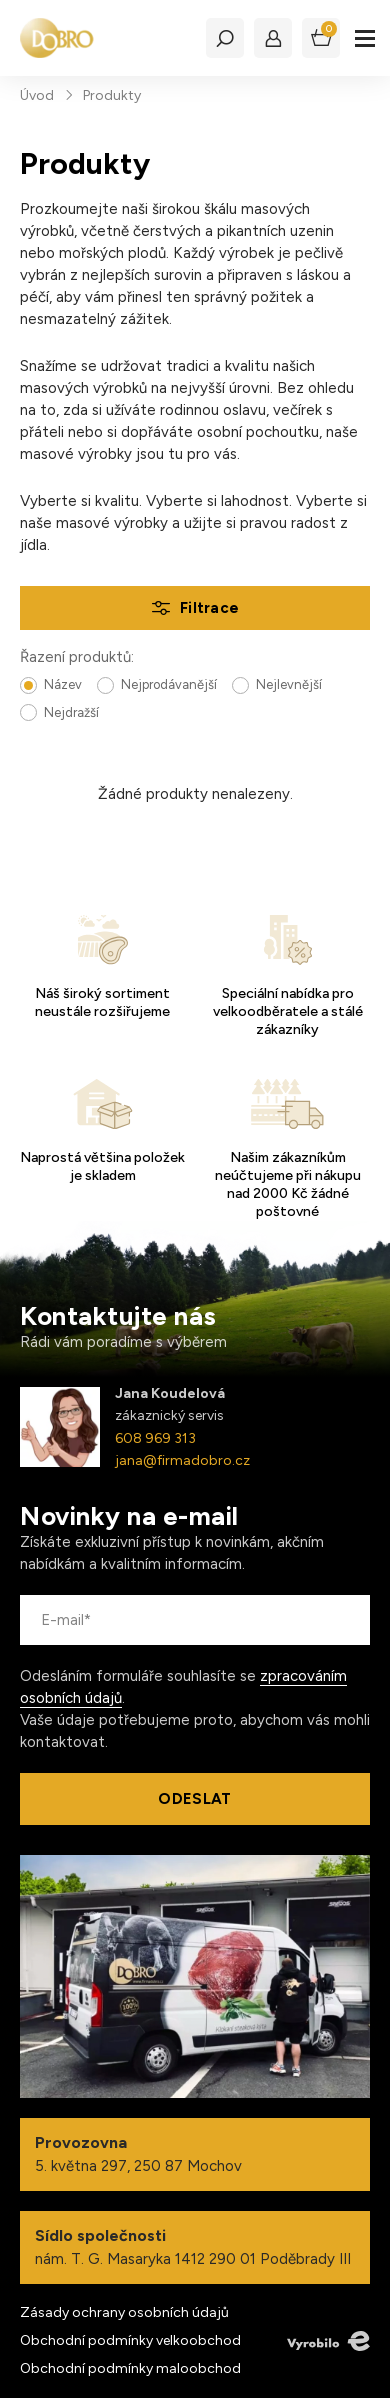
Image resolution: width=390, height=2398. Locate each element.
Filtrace (209, 608)
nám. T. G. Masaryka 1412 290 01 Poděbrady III (195, 2247)
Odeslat (194, 1799)
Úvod (37, 95)
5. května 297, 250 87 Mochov (195, 2154)
